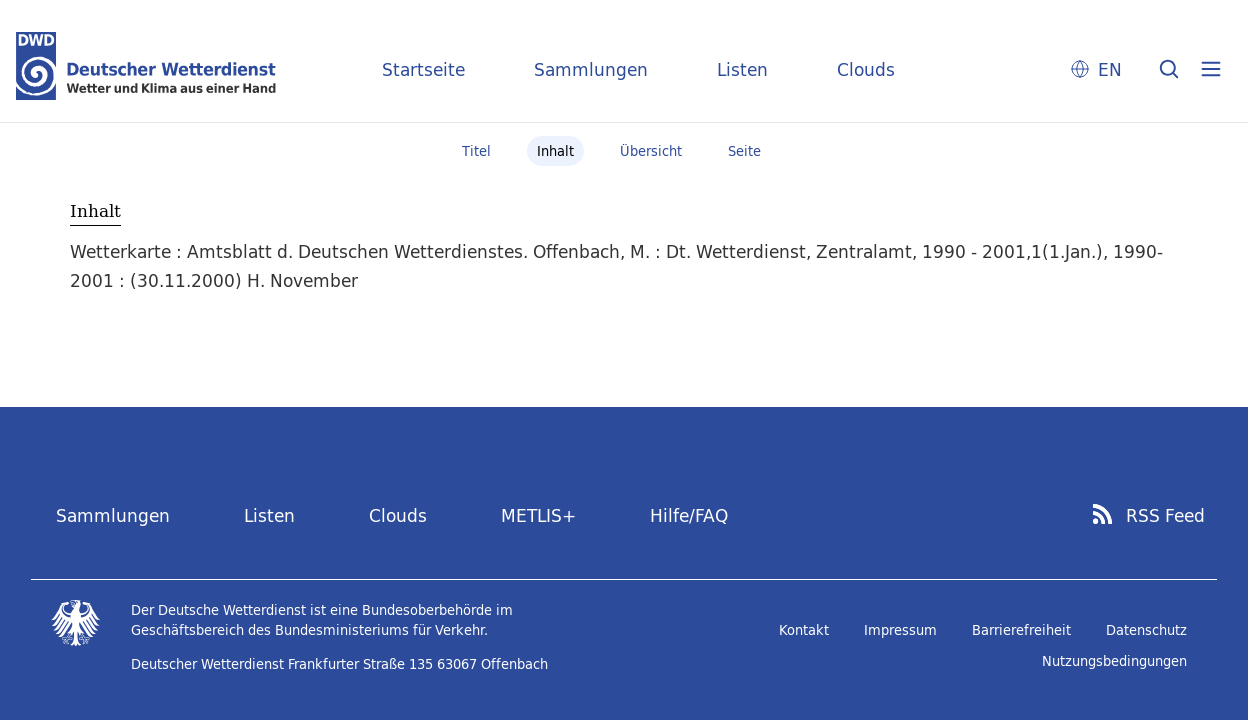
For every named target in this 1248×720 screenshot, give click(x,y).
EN (1110, 69)
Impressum (900, 630)
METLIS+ (538, 515)
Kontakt (804, 630)
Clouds (866, 69)
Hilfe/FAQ (689, 515)
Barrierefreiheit (1021, 630)
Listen (742, 69)
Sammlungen (591, 69)
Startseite (423, 69)
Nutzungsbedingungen (1114, 661)
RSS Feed (1165, 516)
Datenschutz (1146, 630)
